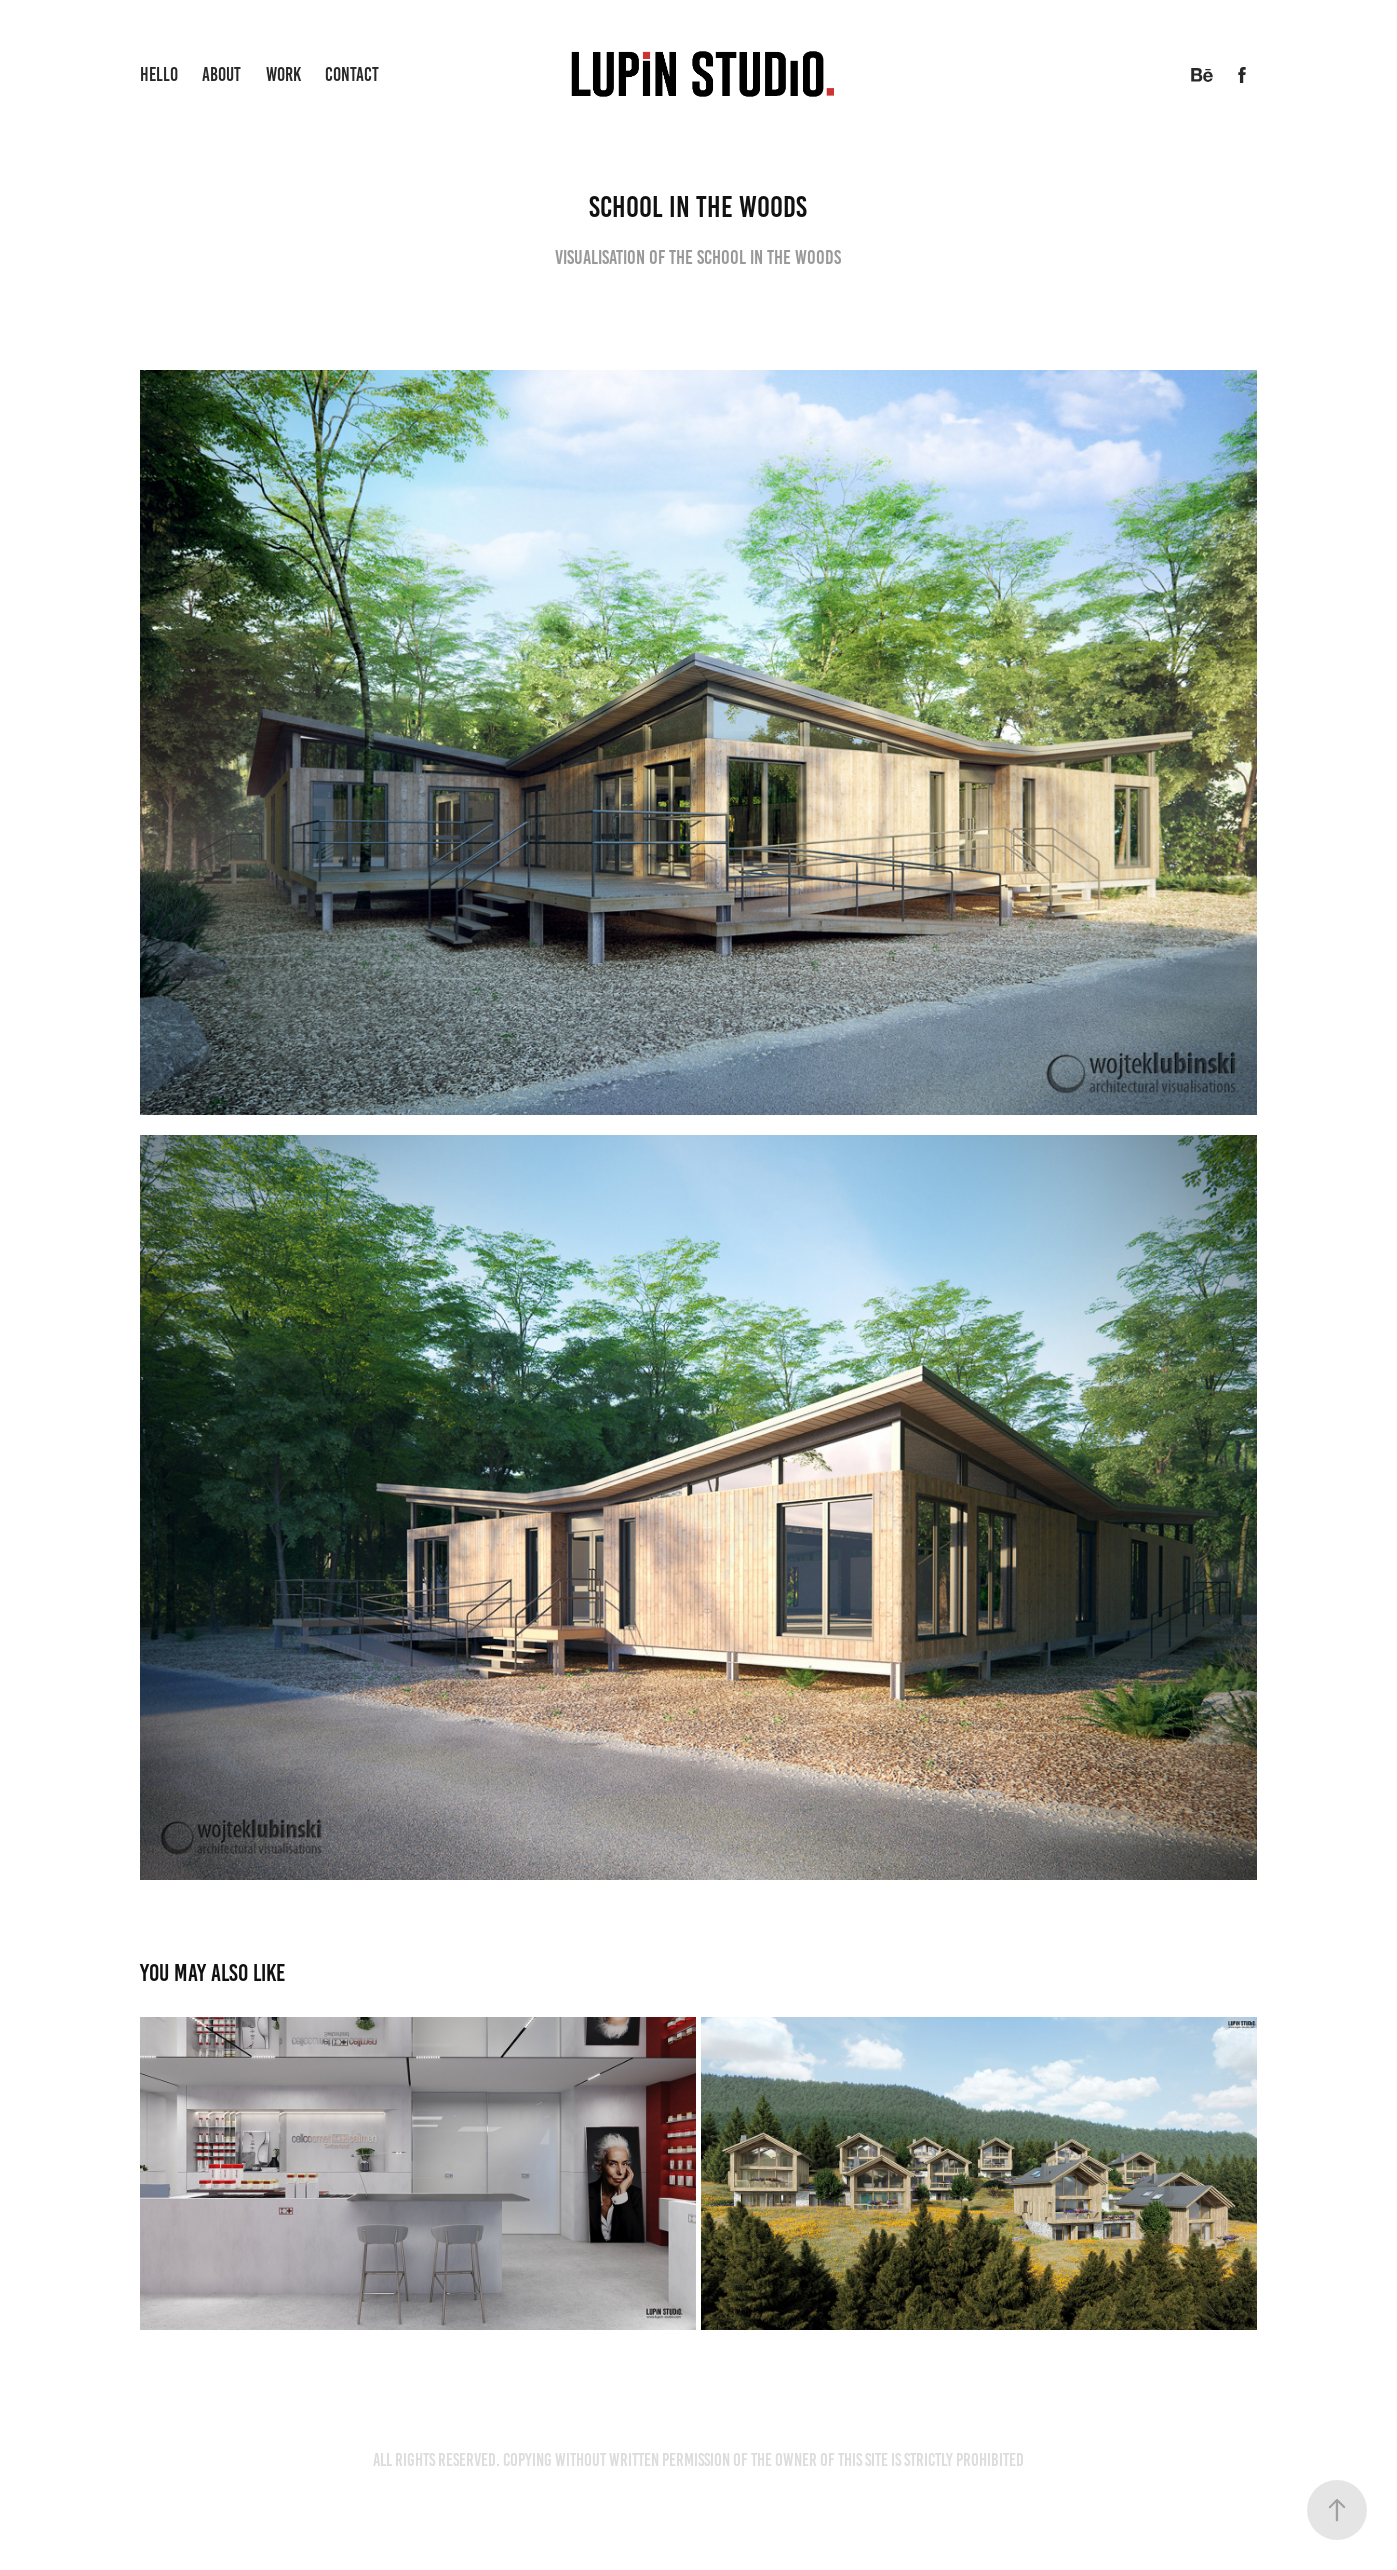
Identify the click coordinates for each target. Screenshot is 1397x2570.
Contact (352, 74)
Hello (159, 74)
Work (283, 74)
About (221, 74)
